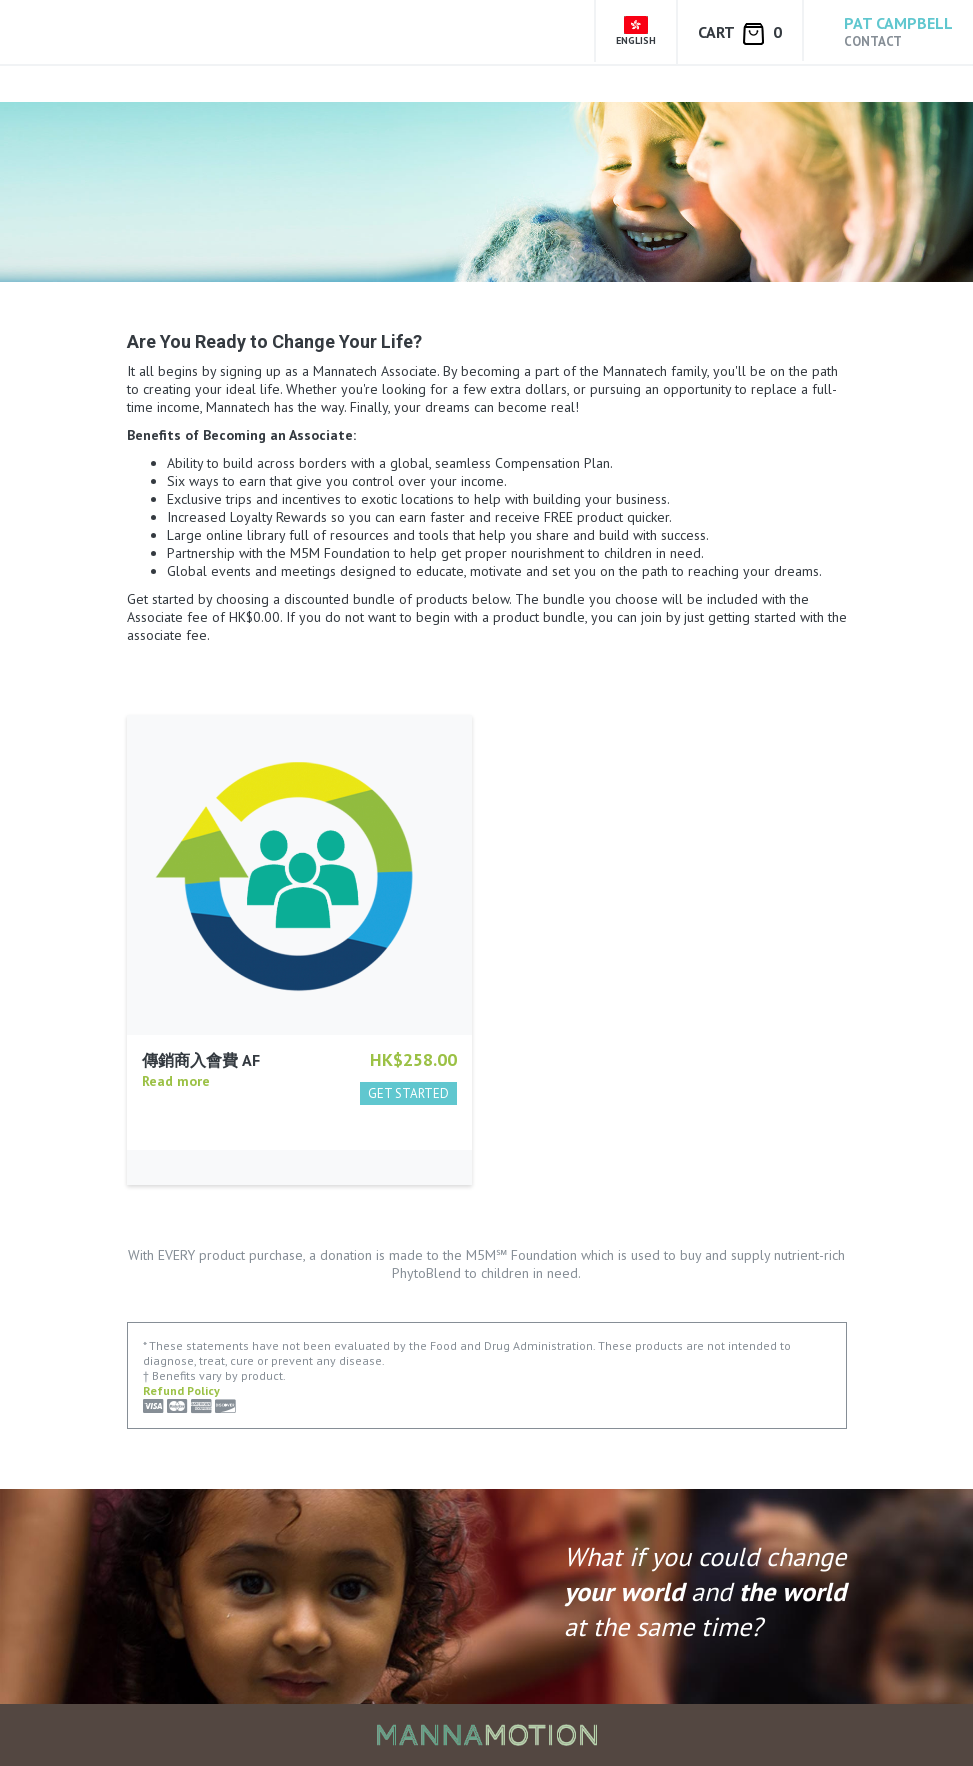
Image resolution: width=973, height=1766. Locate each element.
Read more (176, 1081)
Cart (740, 33)
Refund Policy (181, 1390)
